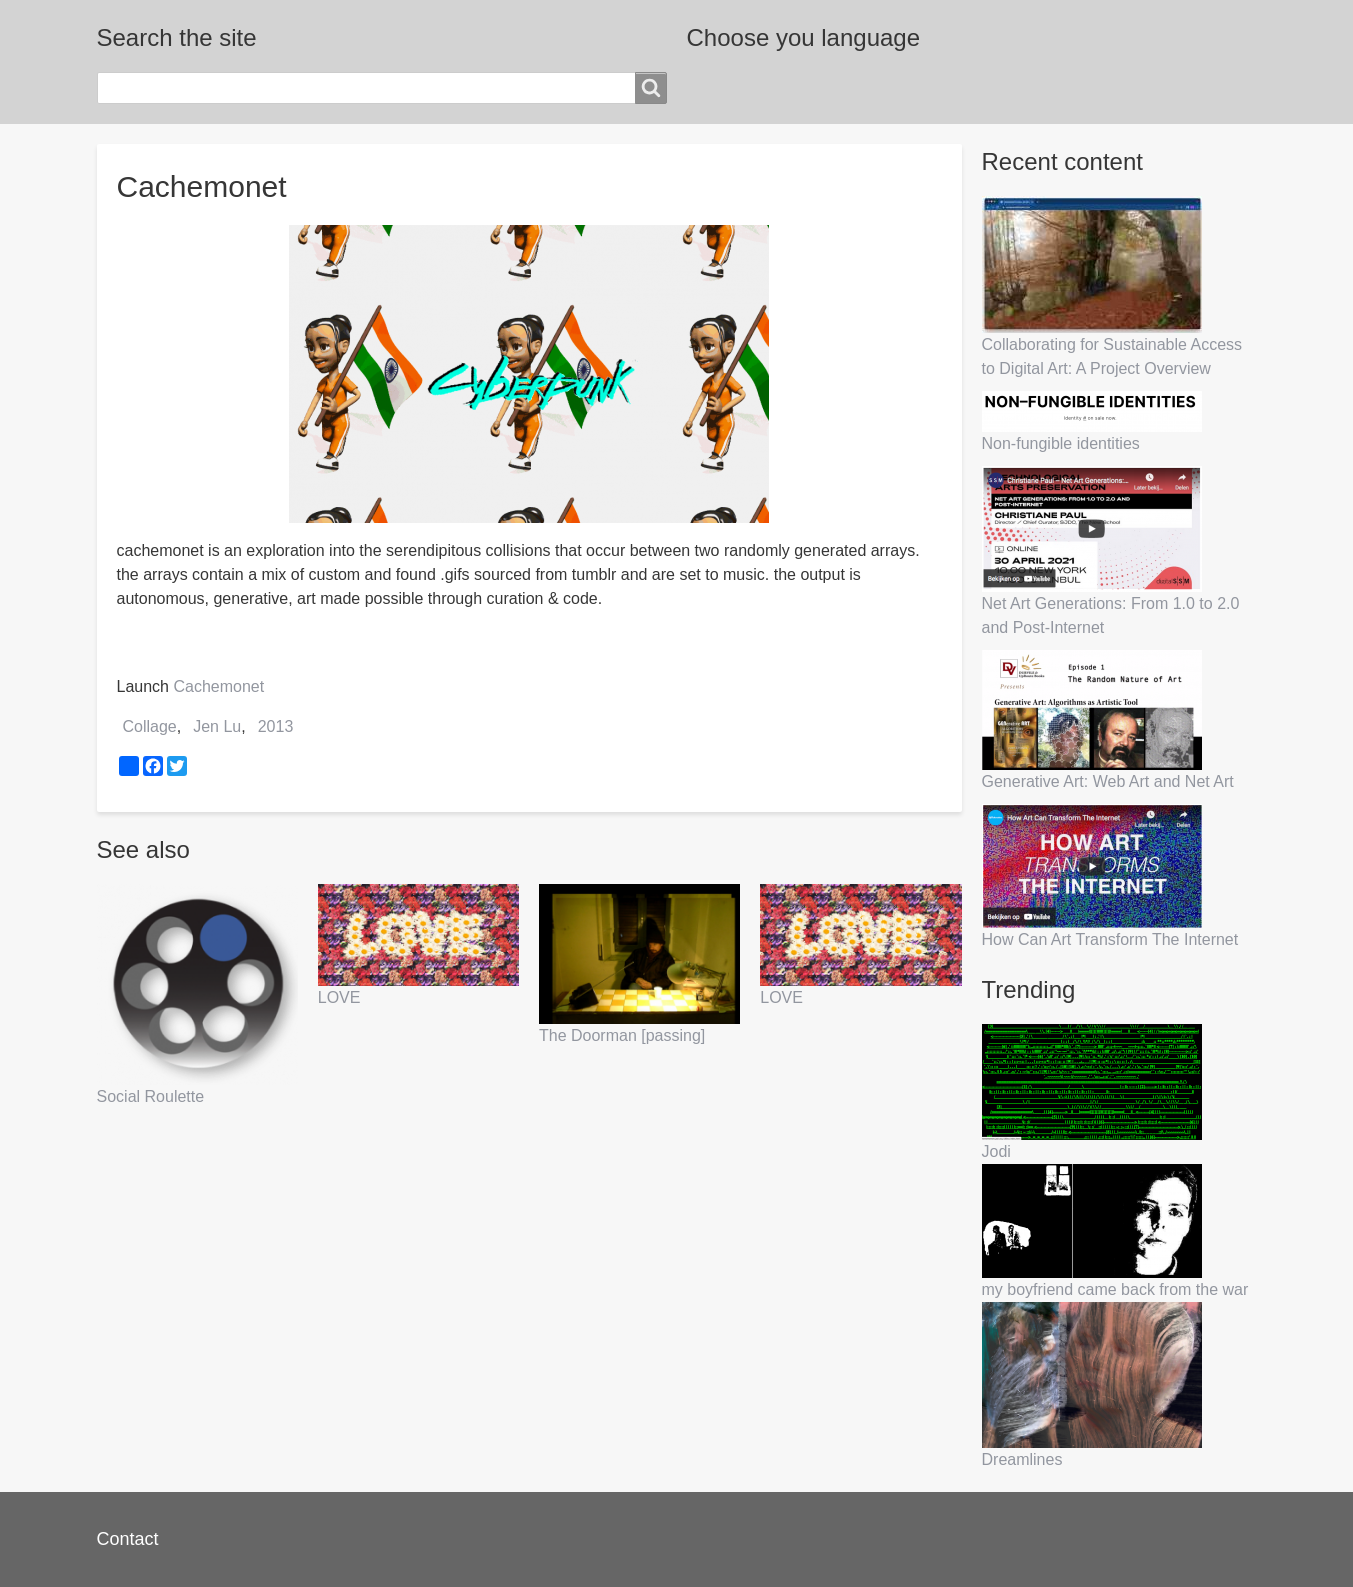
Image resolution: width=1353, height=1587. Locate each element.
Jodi (996, 1151)
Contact (128, 1539)
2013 (276, 726)
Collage (150, 726)
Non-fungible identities (1061, 443)
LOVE (339, 997)
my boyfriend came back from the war (1115, 1289)
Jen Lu (217, 726)
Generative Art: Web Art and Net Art (1108, 781)
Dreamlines (1022, 1459)
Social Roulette (151, 1096)
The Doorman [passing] (622, 1035)
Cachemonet (218, 686)
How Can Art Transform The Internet (1110, 939)
